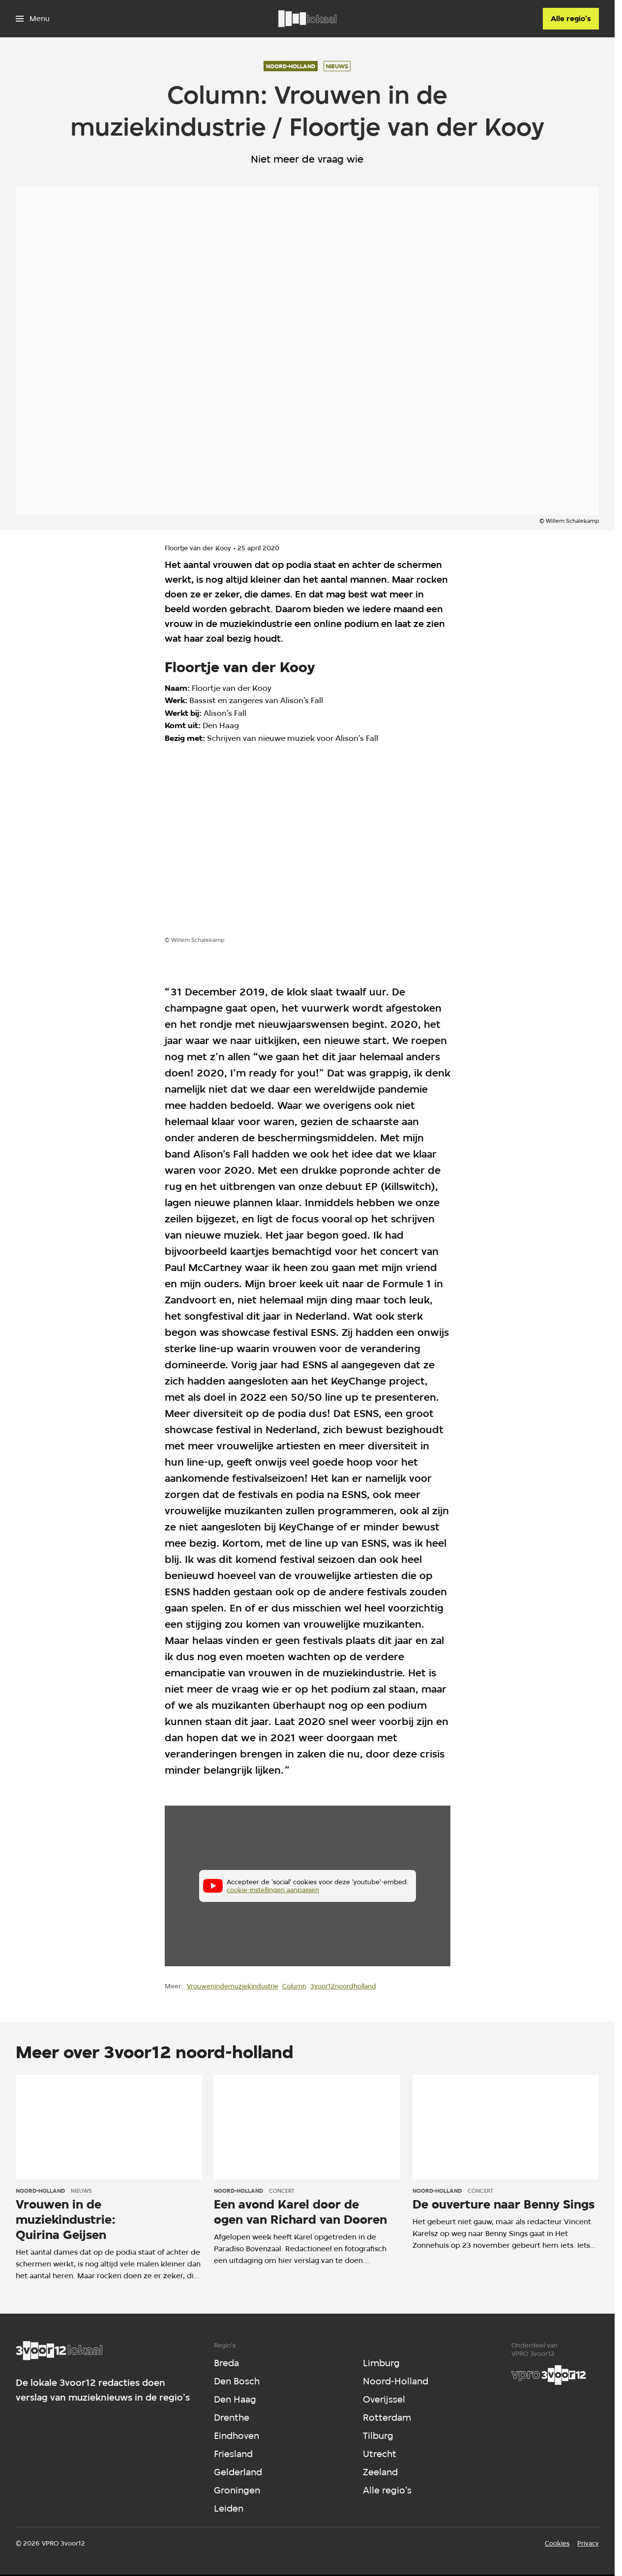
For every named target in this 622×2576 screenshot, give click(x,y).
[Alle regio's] (571, 18)
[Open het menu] (33, 18)
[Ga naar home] (307, 18)
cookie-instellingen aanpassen (273, 1890)
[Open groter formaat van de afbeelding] (233, 848)
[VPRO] (548, 2375)
